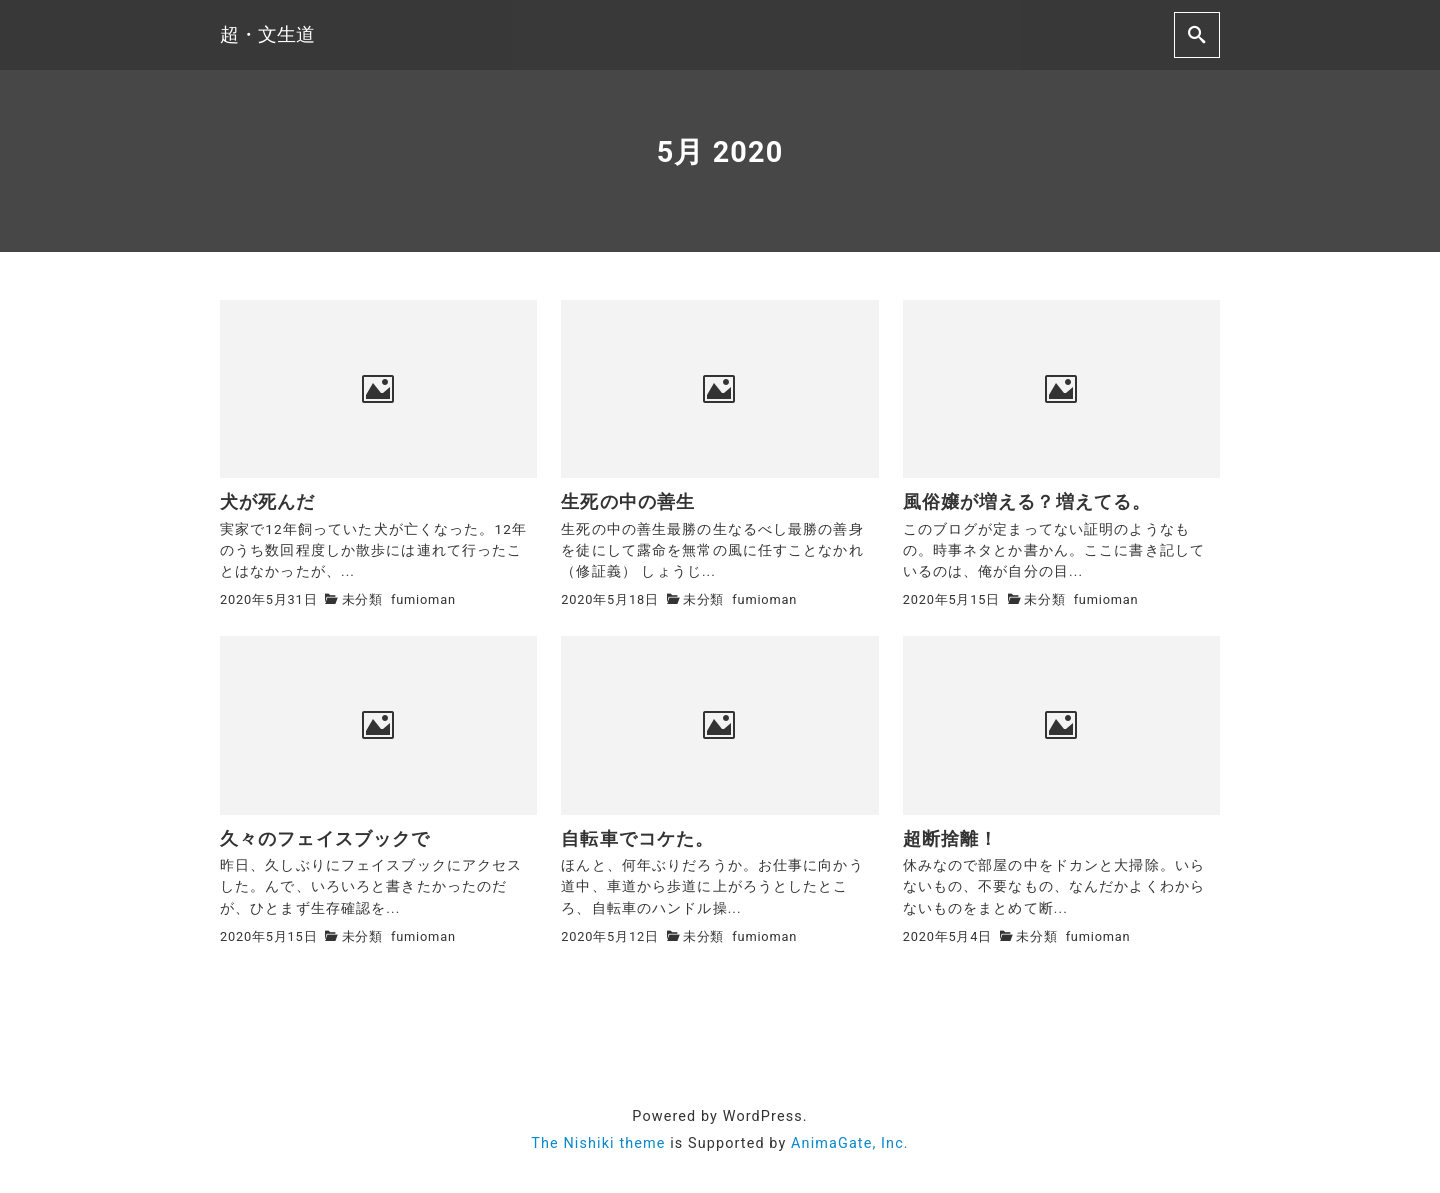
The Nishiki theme (598, 1143)
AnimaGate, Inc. (850, 1143)
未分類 (362, 599)
